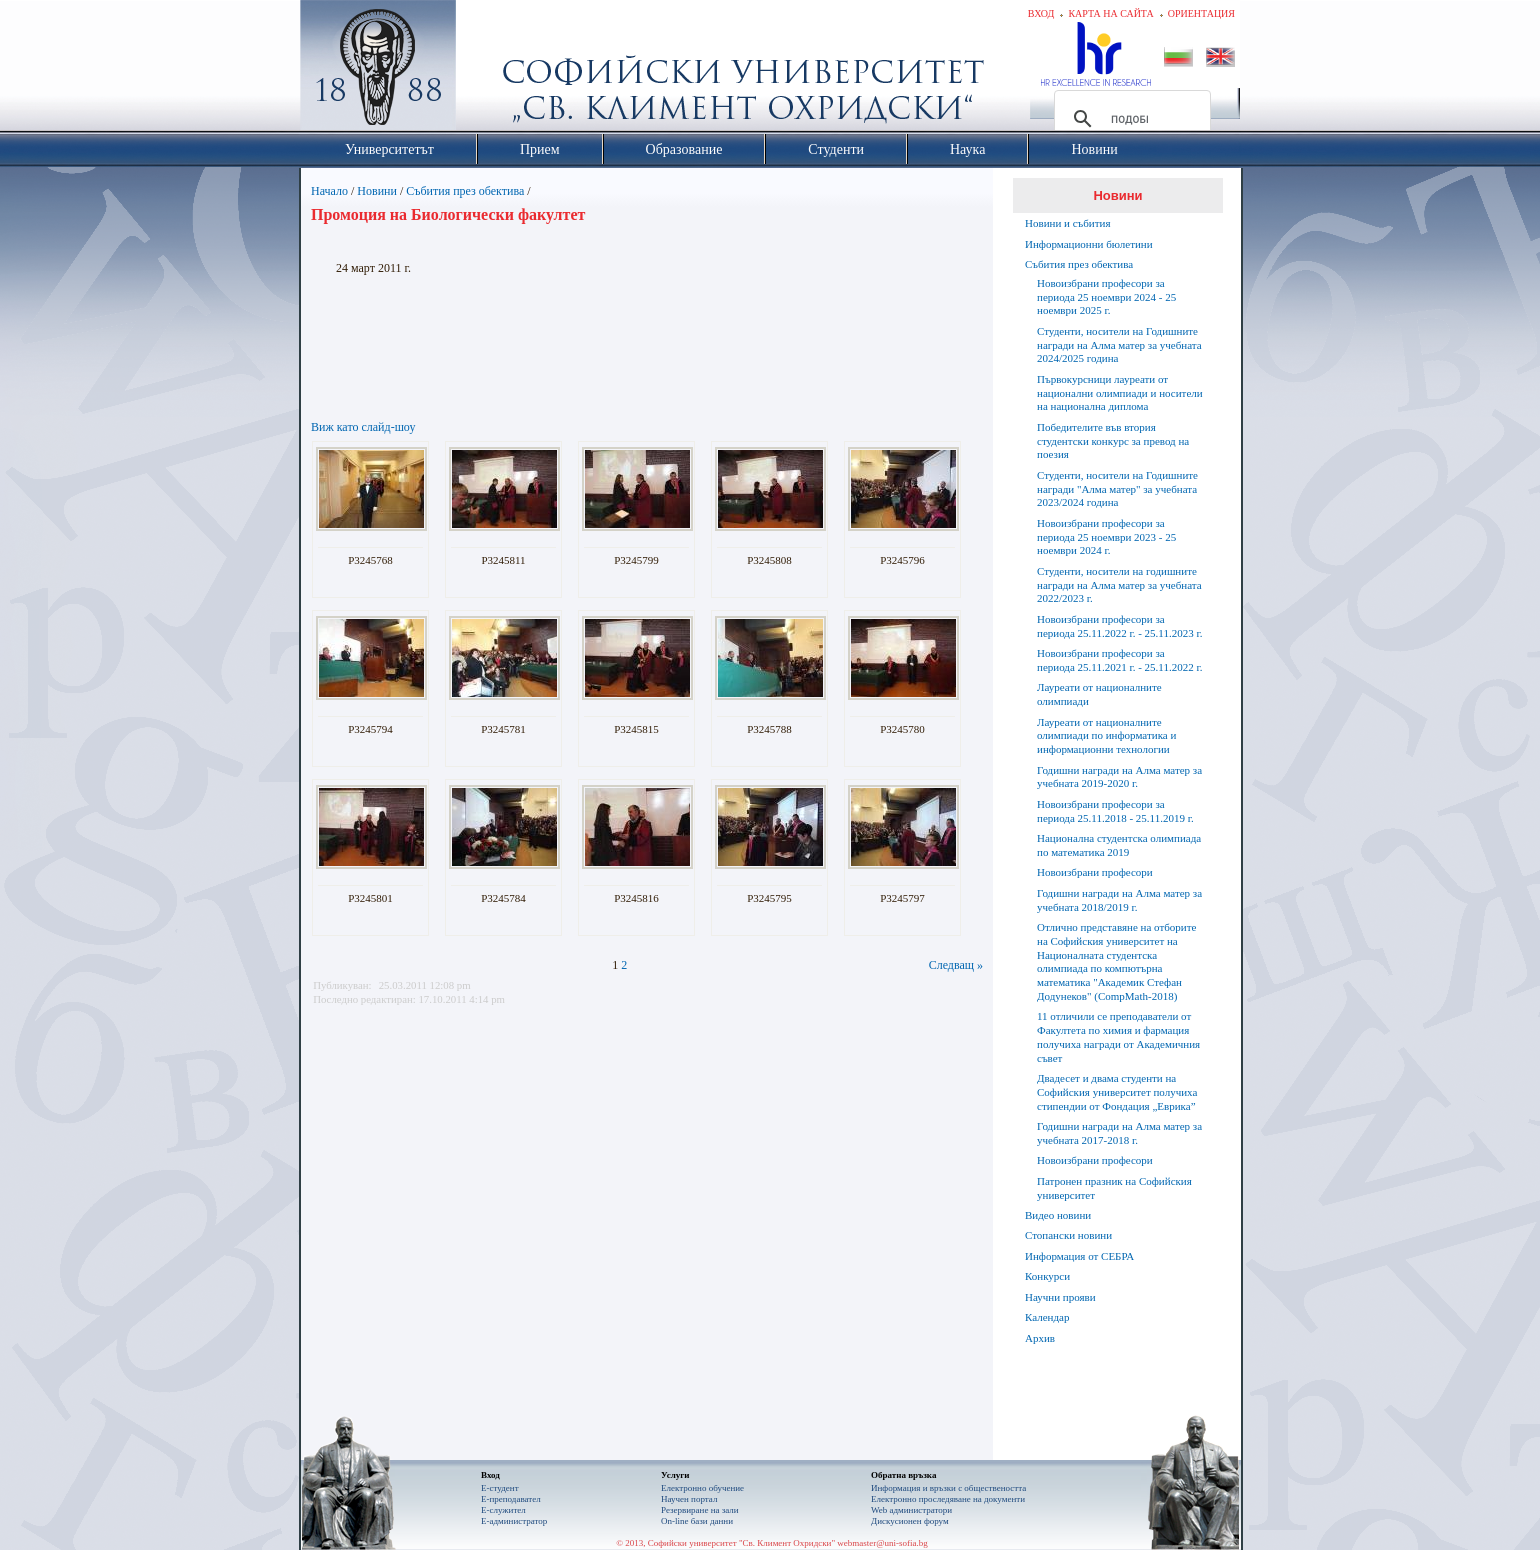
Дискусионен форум (910, 1521)
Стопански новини (1068, 1235)
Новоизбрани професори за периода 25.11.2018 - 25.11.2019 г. (1115, 811)
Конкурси (1047, 1276)
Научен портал (689, 1499)
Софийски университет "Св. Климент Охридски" (491, 70)
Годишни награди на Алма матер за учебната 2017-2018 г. (1119, 1133)
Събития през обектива (465, 191)
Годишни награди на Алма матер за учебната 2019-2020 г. (1119, 777)
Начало (329, 191)
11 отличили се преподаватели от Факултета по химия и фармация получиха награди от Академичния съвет (1118, 1036)
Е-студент (500, 1488)
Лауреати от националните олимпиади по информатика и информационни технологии (1106, 736)
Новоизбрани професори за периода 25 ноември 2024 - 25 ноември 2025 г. (1106, 297)
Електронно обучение (702, 1488)
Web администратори (911, 1510)
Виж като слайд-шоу (363, 427)
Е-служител (503, 1510)
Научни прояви (1060, 1297)
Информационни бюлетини (1089, 244)
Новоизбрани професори (1095, 872)
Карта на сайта (1110, 13)
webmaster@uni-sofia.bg (882, 1543)
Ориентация (1201, 13)
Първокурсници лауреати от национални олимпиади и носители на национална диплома (1120, 393)
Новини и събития (1068, 223)
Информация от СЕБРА (1079, 1256)
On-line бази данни (697, 1521)
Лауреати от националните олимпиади (1099, 694)
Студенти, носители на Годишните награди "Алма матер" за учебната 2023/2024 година (1117, 489)
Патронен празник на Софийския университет (1114, 1188)
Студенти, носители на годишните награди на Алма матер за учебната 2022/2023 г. (1119, 585)
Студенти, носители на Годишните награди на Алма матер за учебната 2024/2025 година (1119, 345)
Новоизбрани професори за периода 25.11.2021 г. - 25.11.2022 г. (1119, 660)
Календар (1047, 1317)
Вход (1041, 13)
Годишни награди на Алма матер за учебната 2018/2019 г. (1119, 900)
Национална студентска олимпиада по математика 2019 (1119, 845)
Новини (377, 191)
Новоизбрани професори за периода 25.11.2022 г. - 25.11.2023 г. (1119, 626)
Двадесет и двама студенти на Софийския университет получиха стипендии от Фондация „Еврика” (1117, 1092)
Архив (1040, 1338)
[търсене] (1129, 119)
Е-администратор (514, 1521)
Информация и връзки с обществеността (948, 1488)
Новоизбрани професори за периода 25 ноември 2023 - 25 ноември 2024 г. (1106, 537)
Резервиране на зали (700, 1510)
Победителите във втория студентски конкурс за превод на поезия (1113, 441)
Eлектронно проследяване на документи (948, 1499)
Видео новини (1058, 1215)
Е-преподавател (511, 1499)
